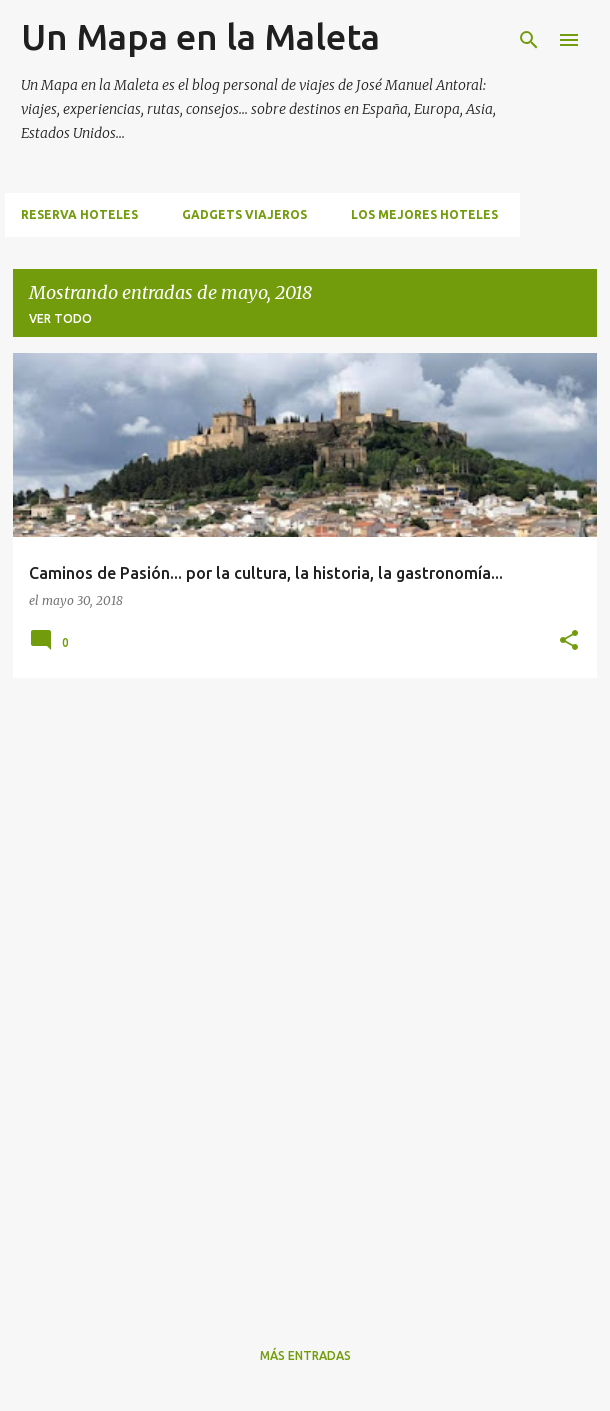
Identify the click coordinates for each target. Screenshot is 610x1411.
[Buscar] (529, 40)
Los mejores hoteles (424, 214)
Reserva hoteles (79, 214)
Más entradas (305, 1355)
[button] (569, 641)
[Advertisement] (93, 994)
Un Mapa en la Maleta (200, 36)
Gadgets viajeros (244, 214)
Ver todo (60, 318)
